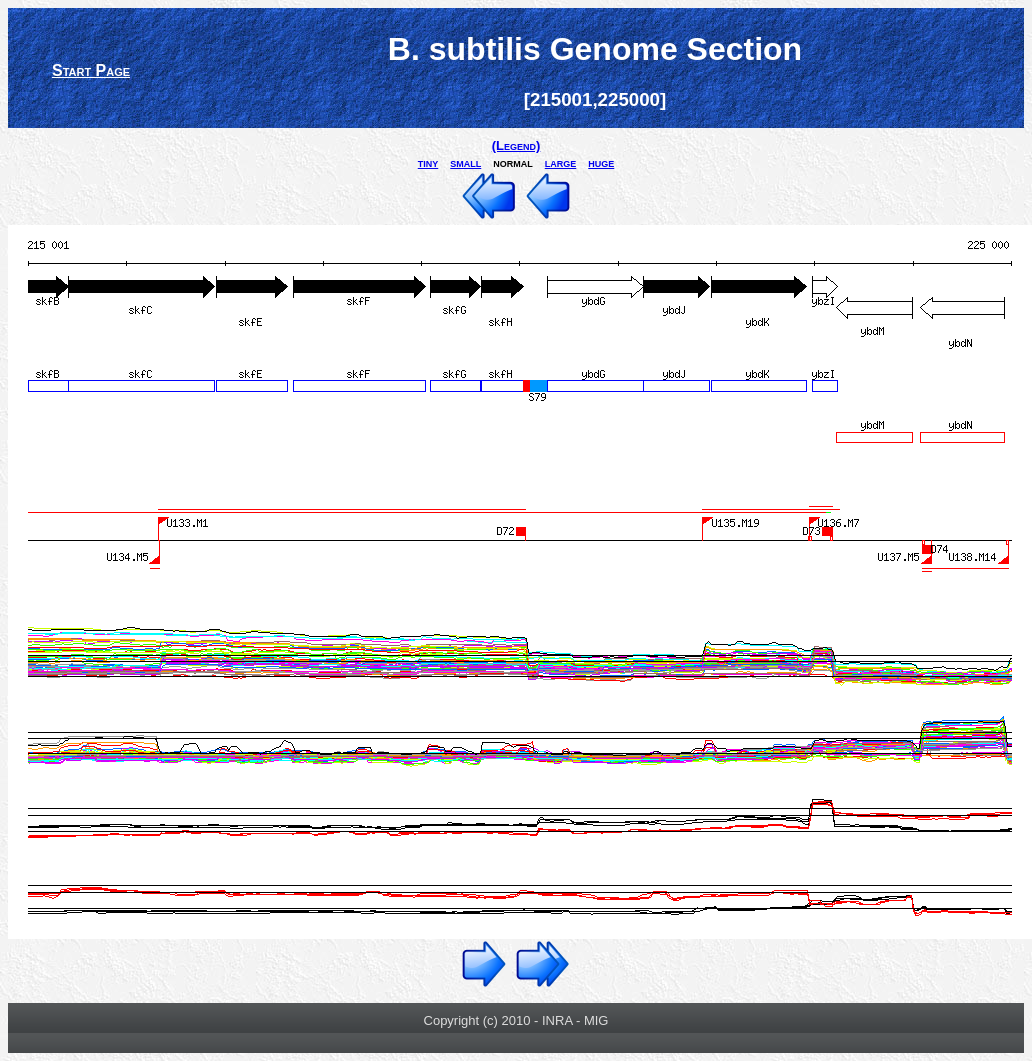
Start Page (91, 70)
